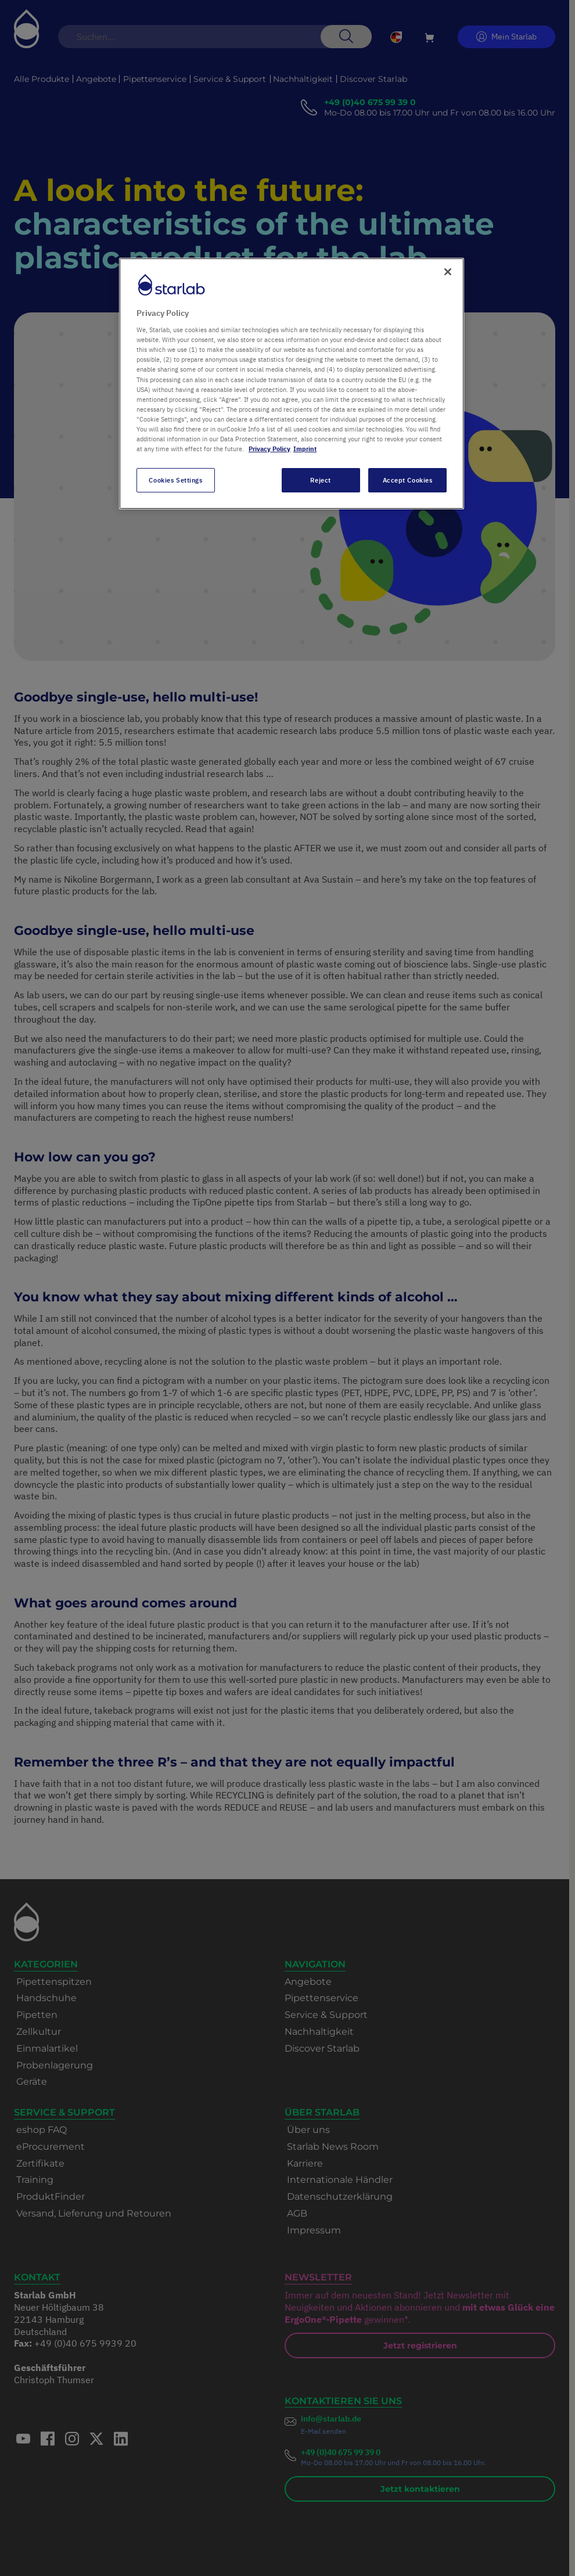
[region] (291, 383)
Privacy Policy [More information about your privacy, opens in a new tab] (269, 448)
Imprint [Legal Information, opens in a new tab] (305, 448)
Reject (320, 480)
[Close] (448, 272)
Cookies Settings (175, 480)
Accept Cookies (408, 480)
